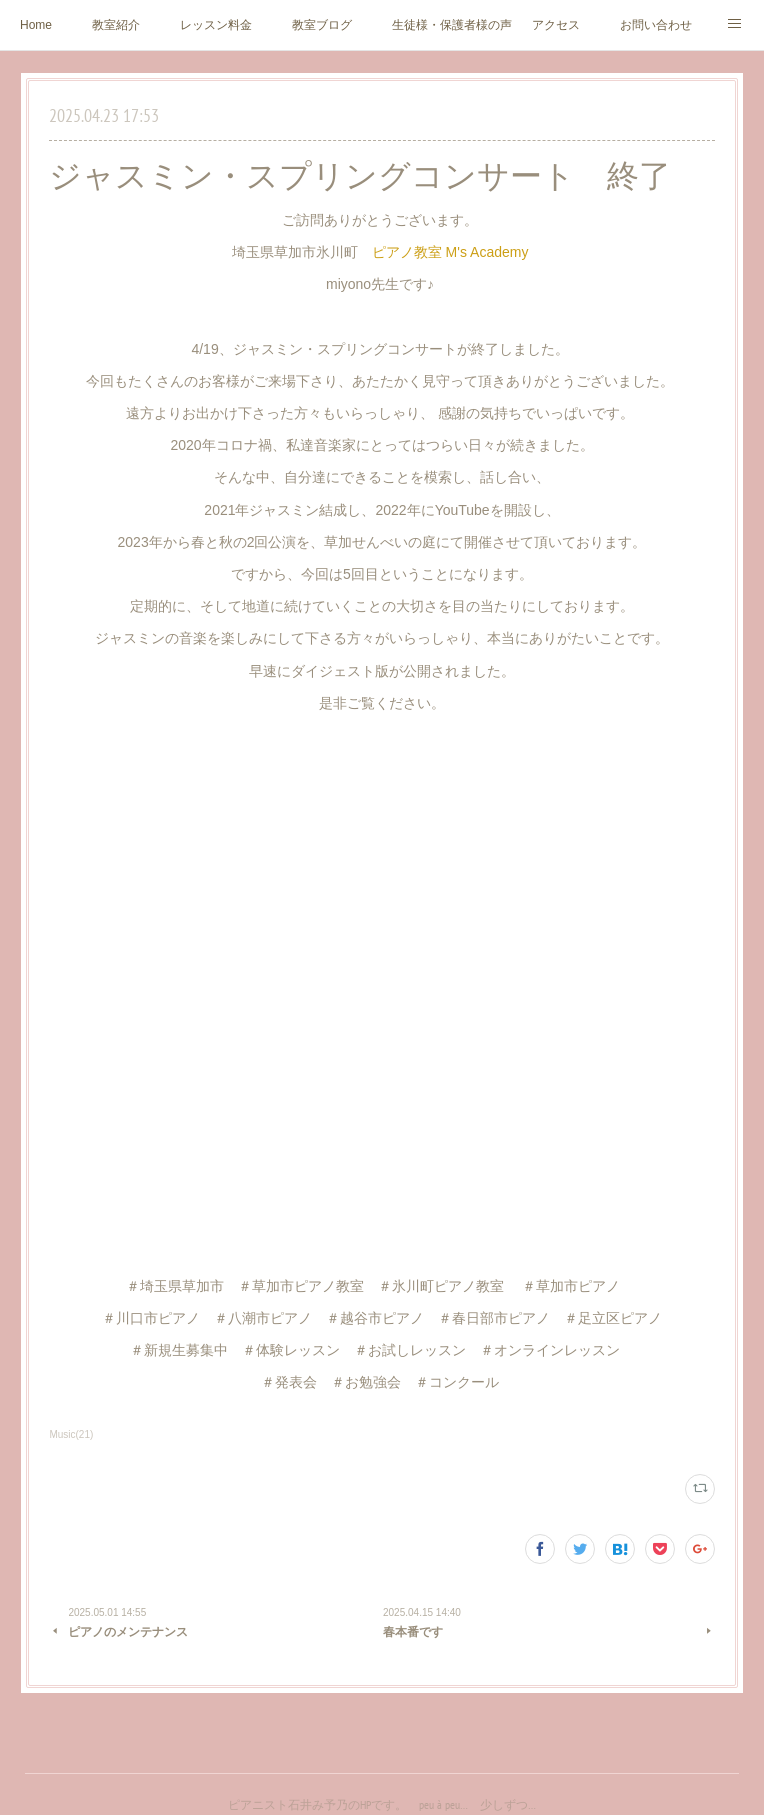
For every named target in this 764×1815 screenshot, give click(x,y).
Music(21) (71, 1434)
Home (36, 25)
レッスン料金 (216, 25)
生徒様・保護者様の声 (452, 25)
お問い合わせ (656, 25)
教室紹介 (116, 25)
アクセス (556, 25)
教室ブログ (322, 25)
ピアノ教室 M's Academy (452, 252)
